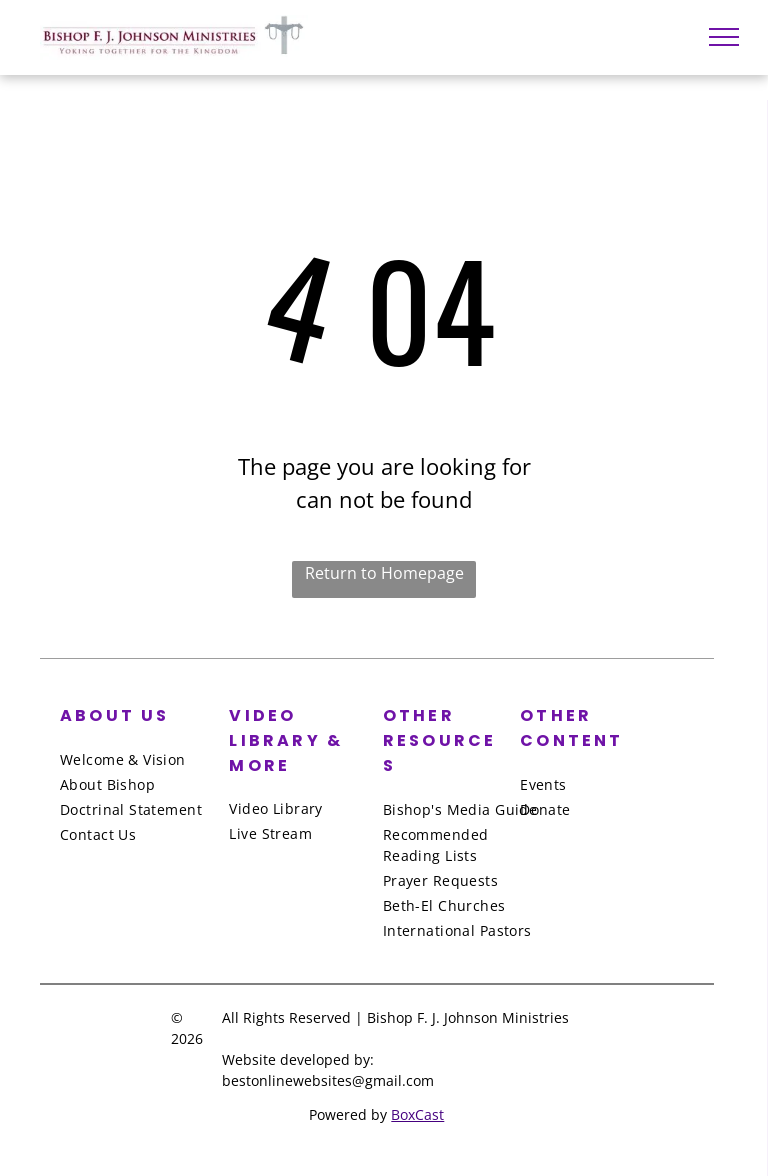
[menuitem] (141, 759)
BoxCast (417, 1114)
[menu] (724, 37)
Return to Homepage (384, 573)
